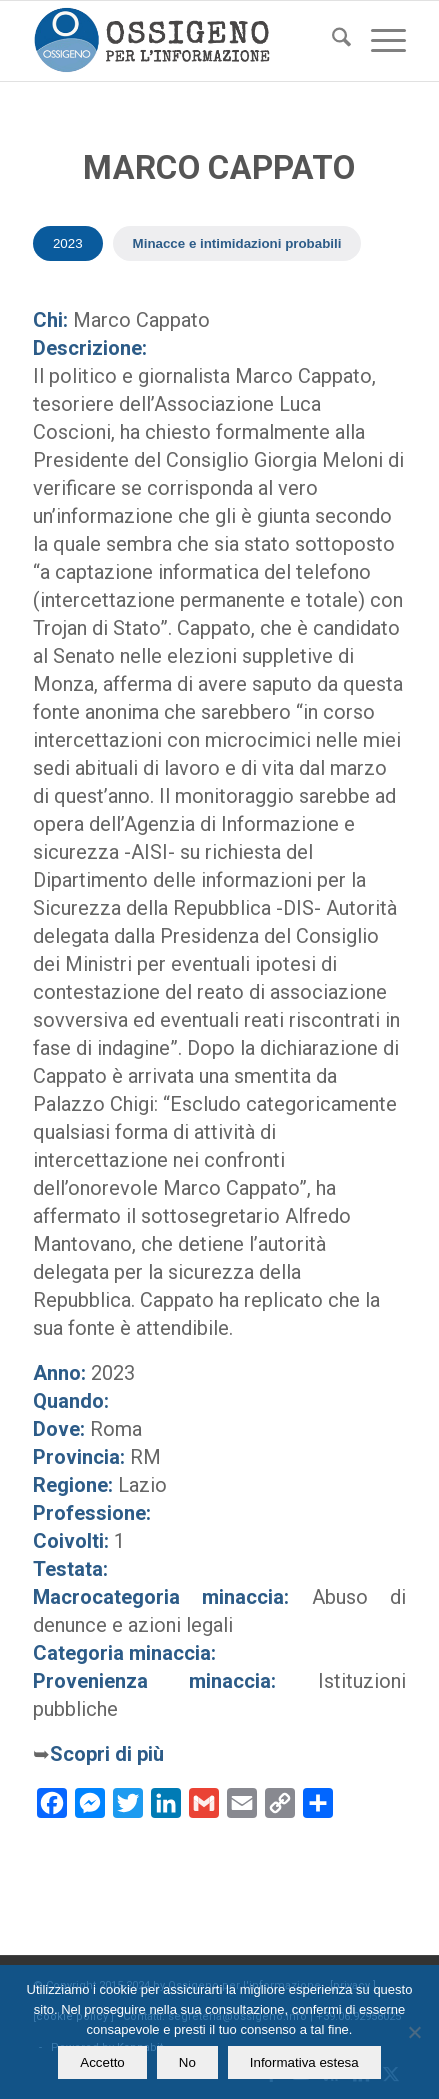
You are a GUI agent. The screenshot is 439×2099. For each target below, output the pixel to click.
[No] (414, 2032)
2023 (68, 243)
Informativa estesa (304, 2062)
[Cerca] (331, 41)
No (187, 2062)
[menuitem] (331, 41)
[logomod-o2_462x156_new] (182, 41)
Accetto (102, 2062)
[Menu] (378, 41)
